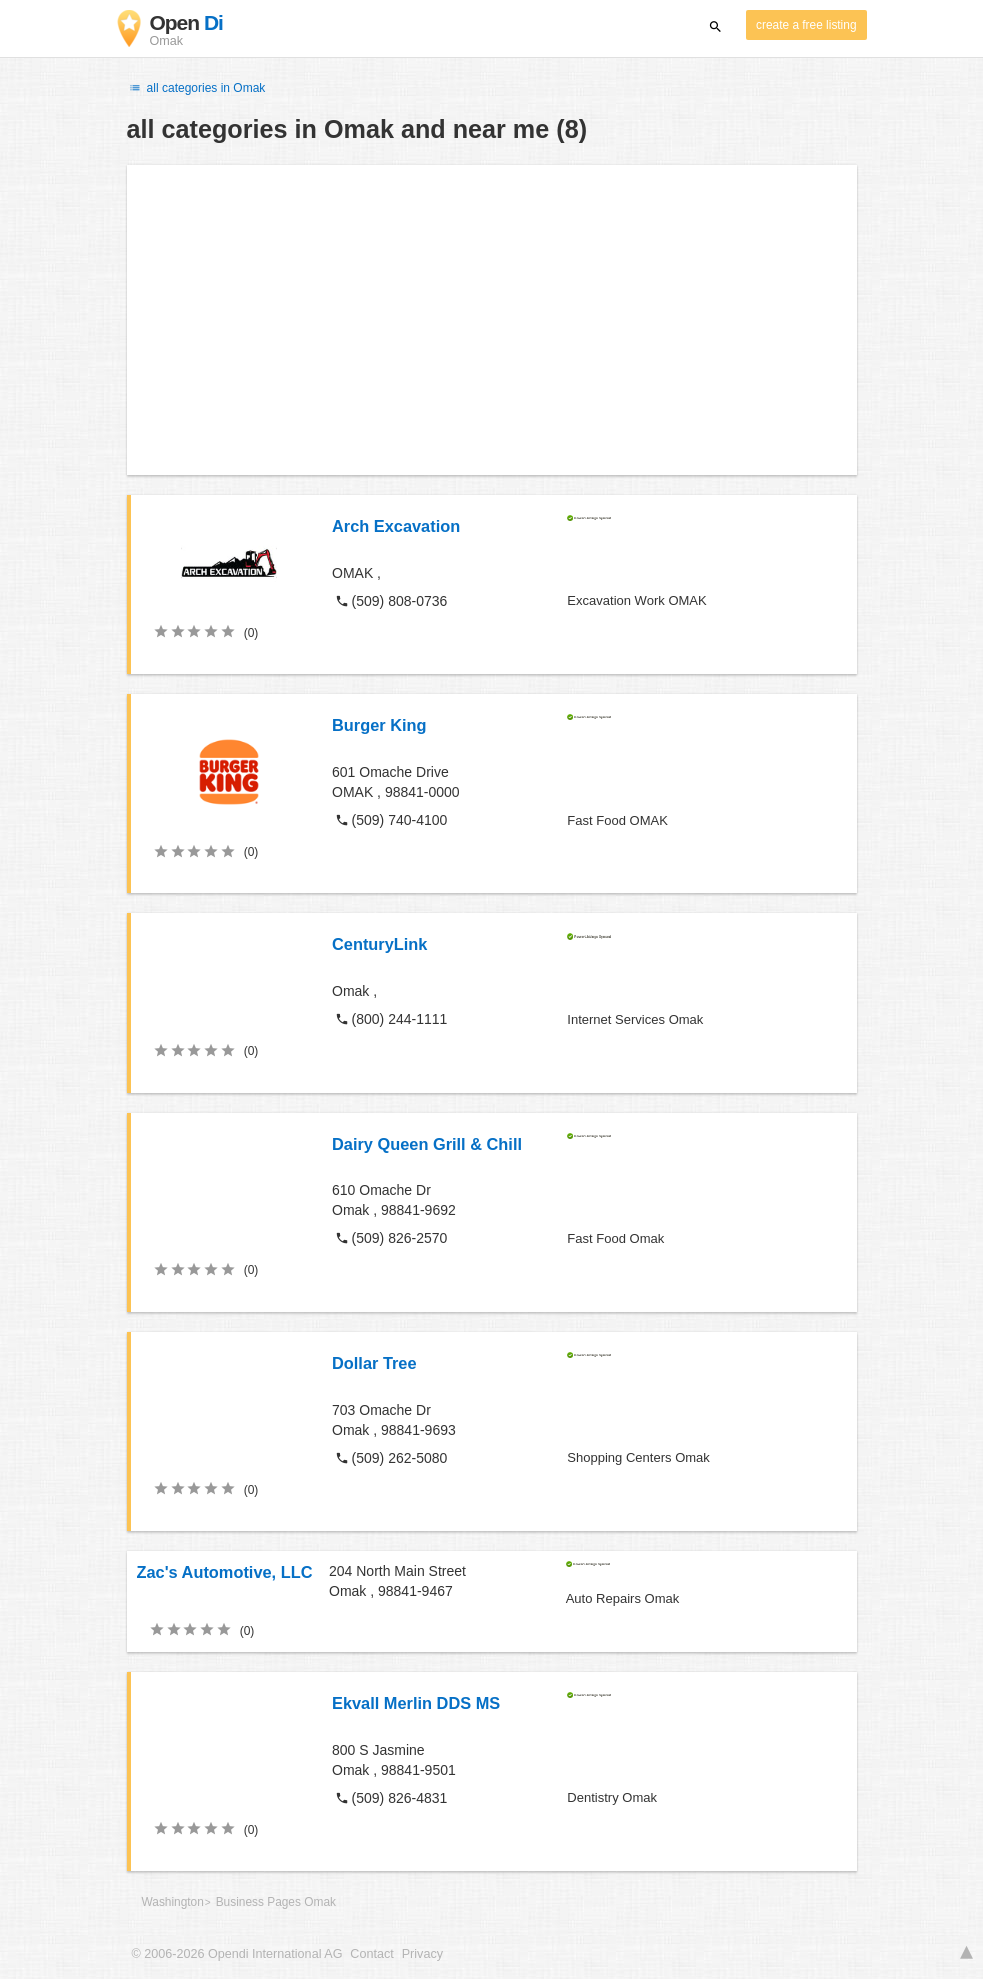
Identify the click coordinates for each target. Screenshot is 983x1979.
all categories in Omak (196, 88)
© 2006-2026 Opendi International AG (237, 1954)
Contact (371, 1954)
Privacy (422, 1954)
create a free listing (806, 25)
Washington (173, 1902)
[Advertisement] (492, 320)
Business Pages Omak (276, 1902)
